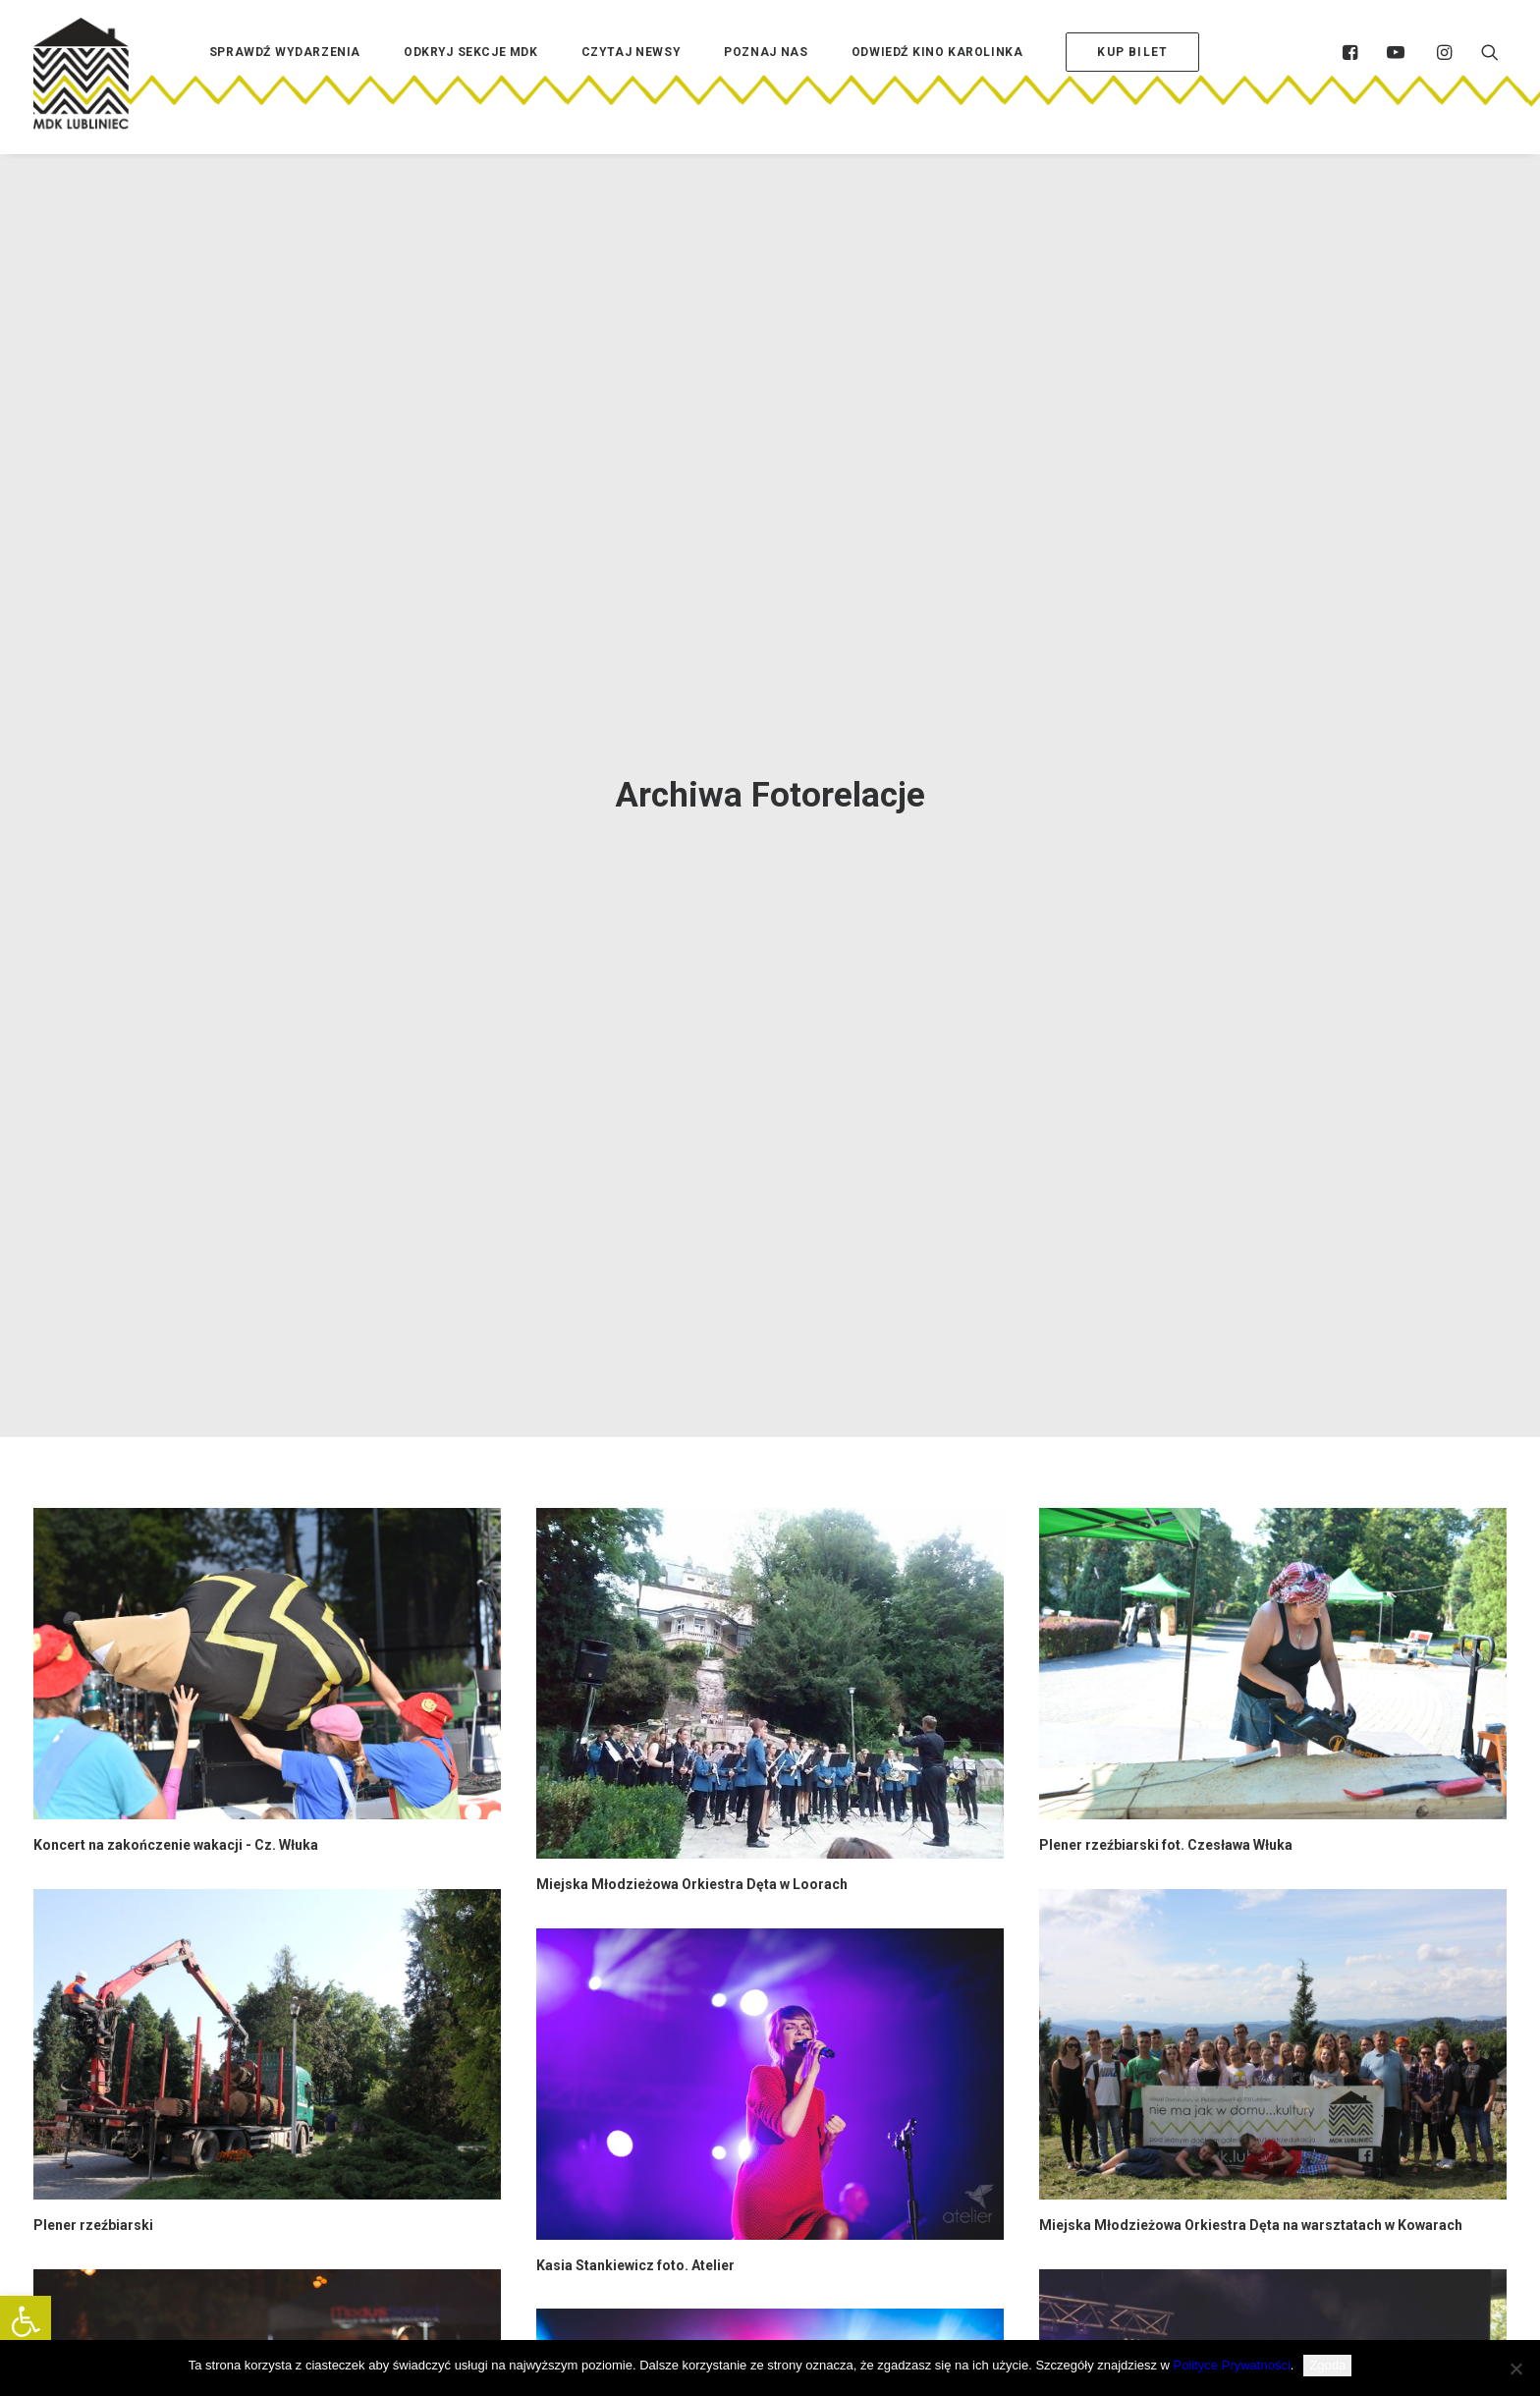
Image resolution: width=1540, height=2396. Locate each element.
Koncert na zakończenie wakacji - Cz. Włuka (175, 856)
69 (702, 2099)
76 (908, 2099)
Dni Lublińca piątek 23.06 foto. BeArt (653, 1656)
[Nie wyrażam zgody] (1515, 2368)
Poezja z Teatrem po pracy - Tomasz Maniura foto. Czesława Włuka (253, 1997)
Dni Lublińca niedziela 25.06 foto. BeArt (160, 1617)
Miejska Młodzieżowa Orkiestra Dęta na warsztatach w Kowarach (1250, 1237)
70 (736, 2099)
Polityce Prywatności (1232, 2365)
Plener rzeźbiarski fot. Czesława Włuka (1165, 856)
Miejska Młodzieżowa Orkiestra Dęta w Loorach (692, 896)
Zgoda (1327, 2365)
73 (840, 2099)
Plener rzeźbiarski (93, 1237)
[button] (25, 2321)
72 (805, 2099)
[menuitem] (284, 81)
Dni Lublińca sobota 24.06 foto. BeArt (1159, 1617)
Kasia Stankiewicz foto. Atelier (635, 1276)
